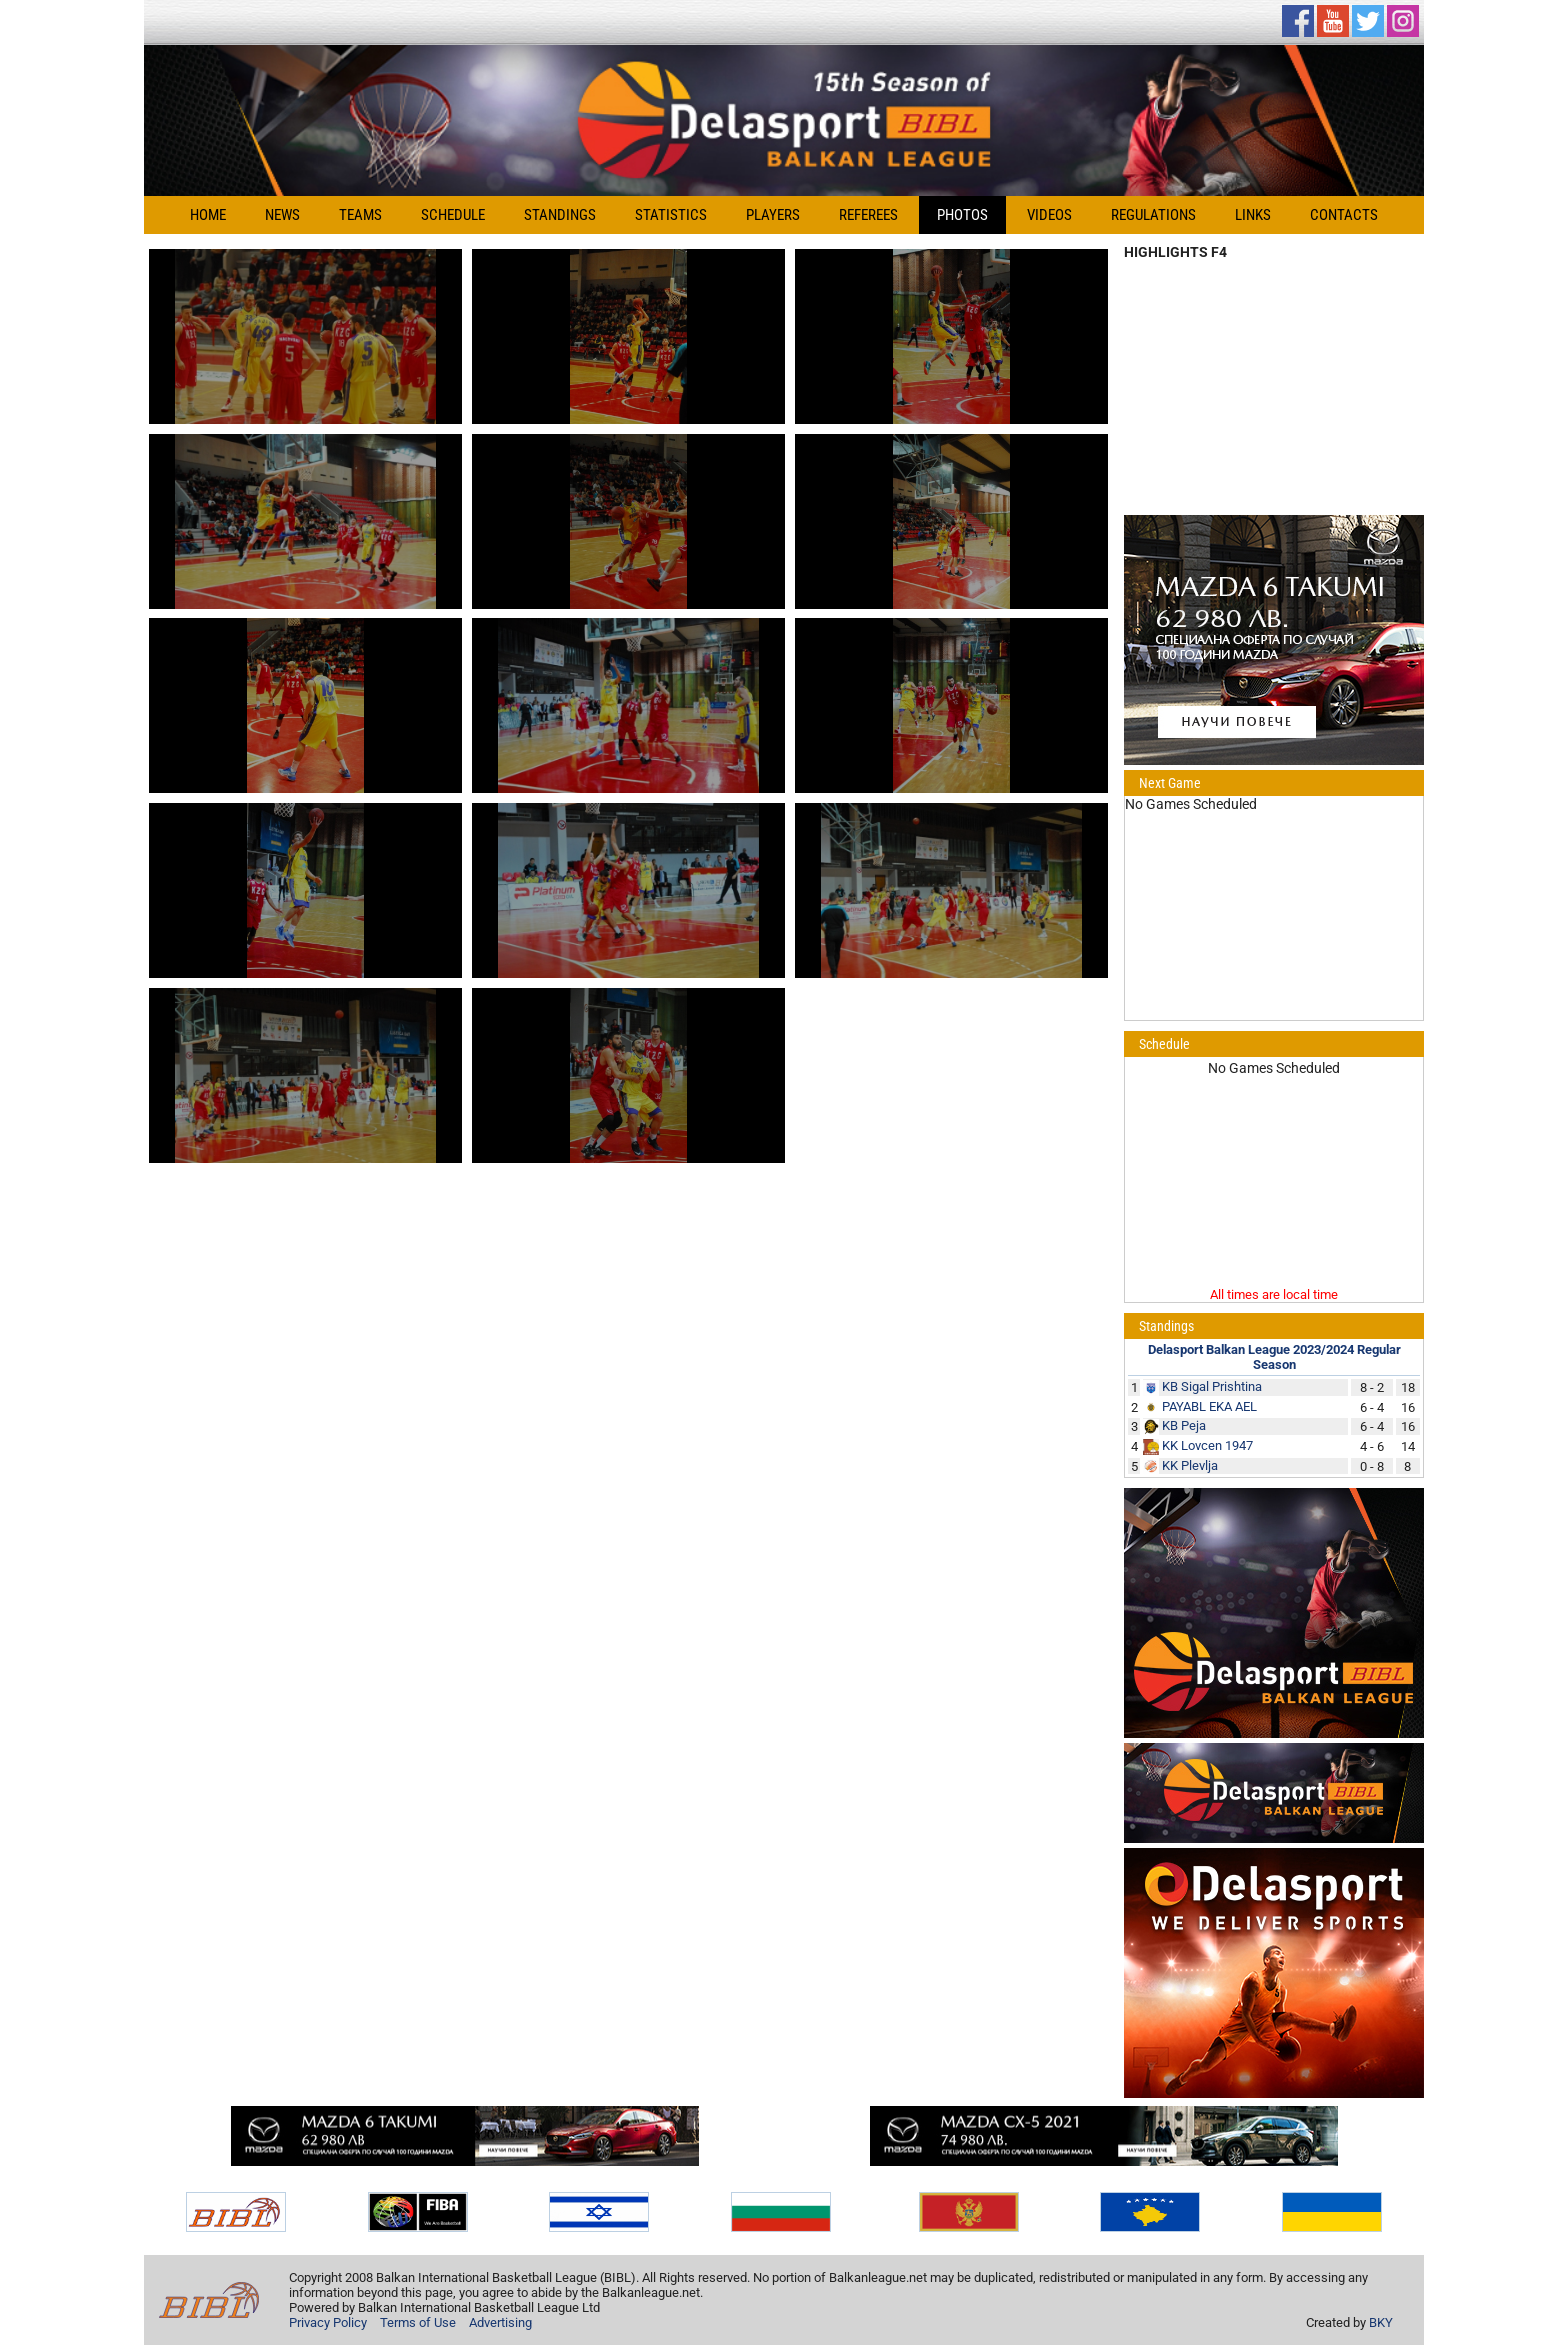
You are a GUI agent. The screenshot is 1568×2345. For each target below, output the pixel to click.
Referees (868, 215)
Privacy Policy (328, 2322)
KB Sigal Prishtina (1212, 1386)
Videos (1049, 215)
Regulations (1153, 215)
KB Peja (1184, 1425)
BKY (1381, 2322)
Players (773, 215)
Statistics (671, 215)
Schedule (453, 215)
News (282, 215)
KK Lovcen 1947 (1207, 1445)
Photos (962, 215)
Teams (360, 215)
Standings (560, 215)
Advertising (500, 2322)
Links (1253, 215)
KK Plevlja (1190, 1465)
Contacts (1344, 215)
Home (208, 215)
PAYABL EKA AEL (1209, 1406)
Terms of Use (418, 2322)
